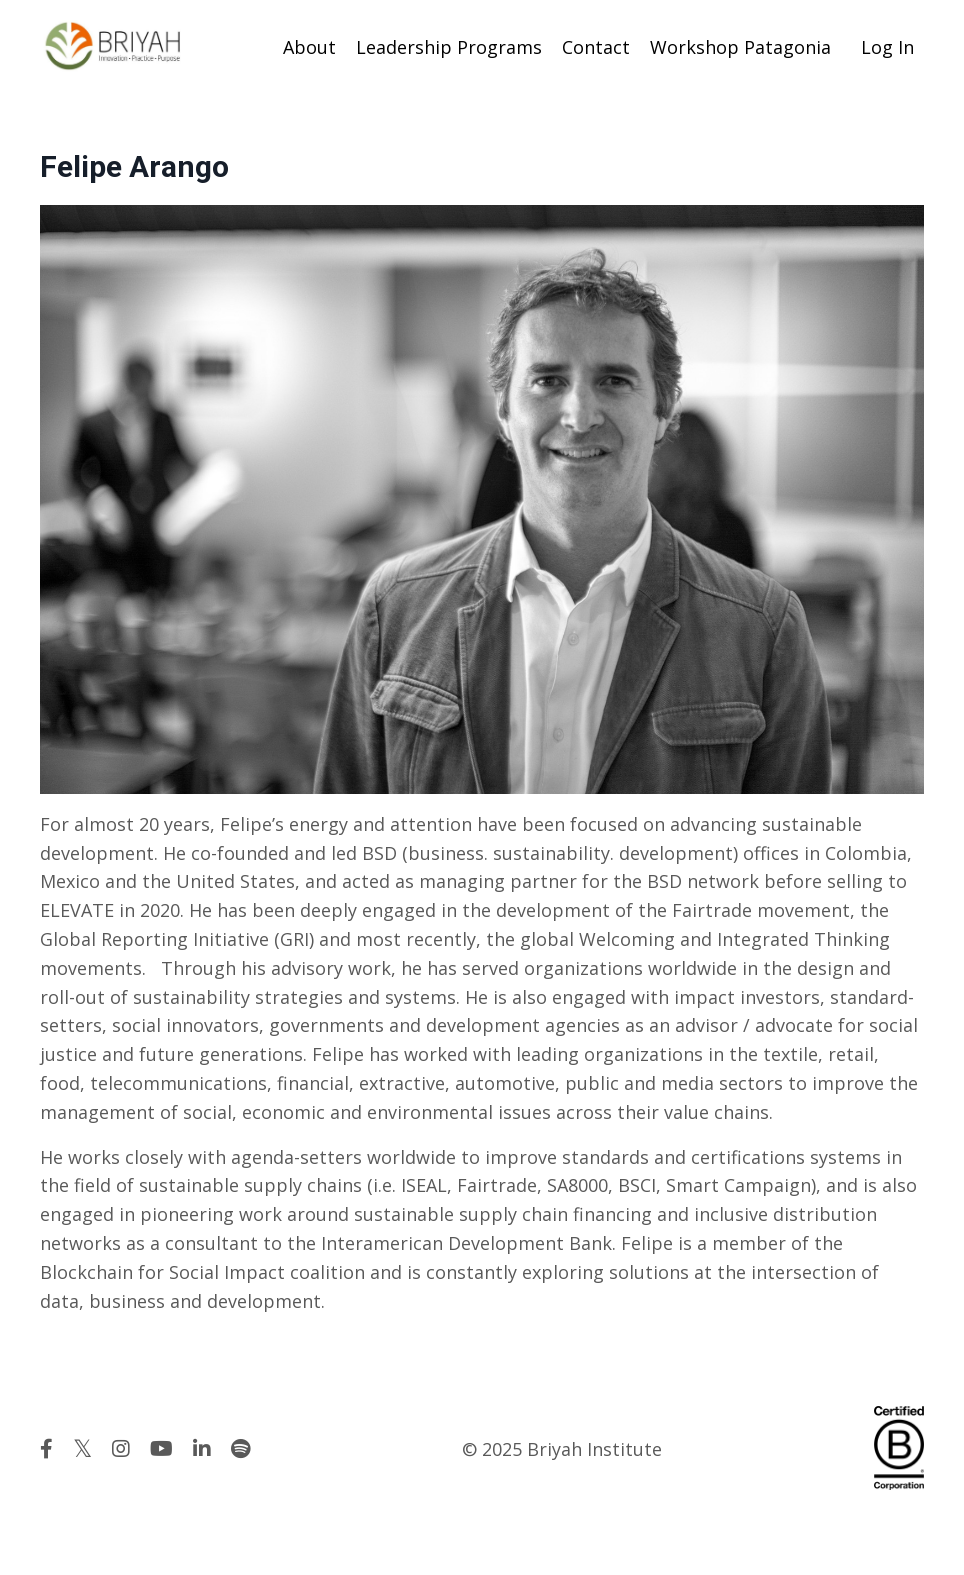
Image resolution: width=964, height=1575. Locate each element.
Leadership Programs (449, 47)
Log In (887, 47)
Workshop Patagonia (740, 47)
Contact (596, 47)
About (309, 47)
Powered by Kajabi (863, 1522)
